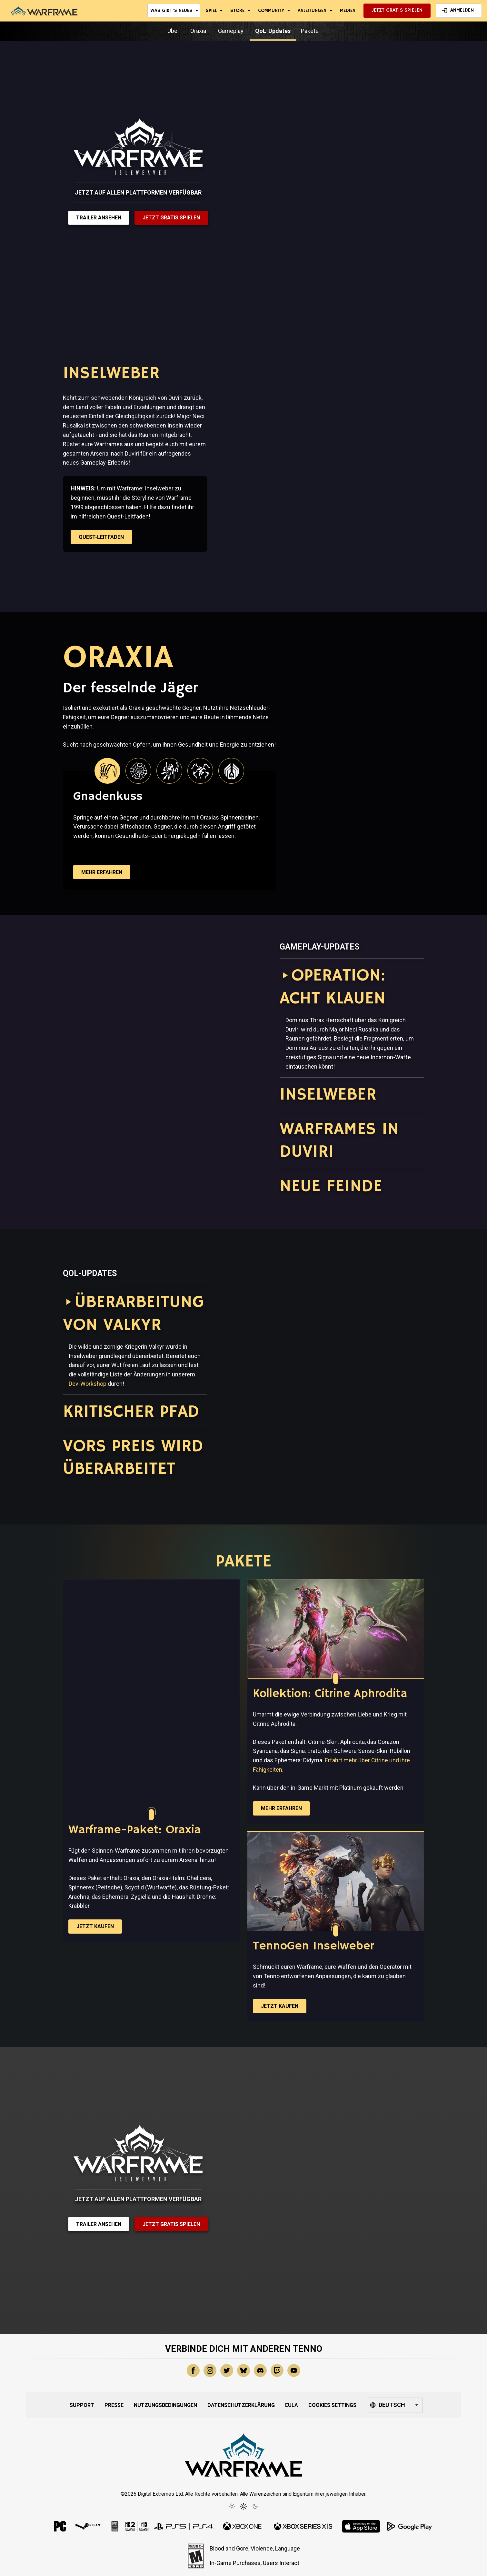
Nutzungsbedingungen (165, 2405)
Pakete (310, 30)
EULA (291, 2405)
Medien (347, 10)
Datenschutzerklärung (241, 2405)
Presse (114, 2405)
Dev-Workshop (87, 1383)
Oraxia (199, 30)
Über (173, 30)
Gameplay (231, 30)
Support (82, 2405)
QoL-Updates (273, 30)
